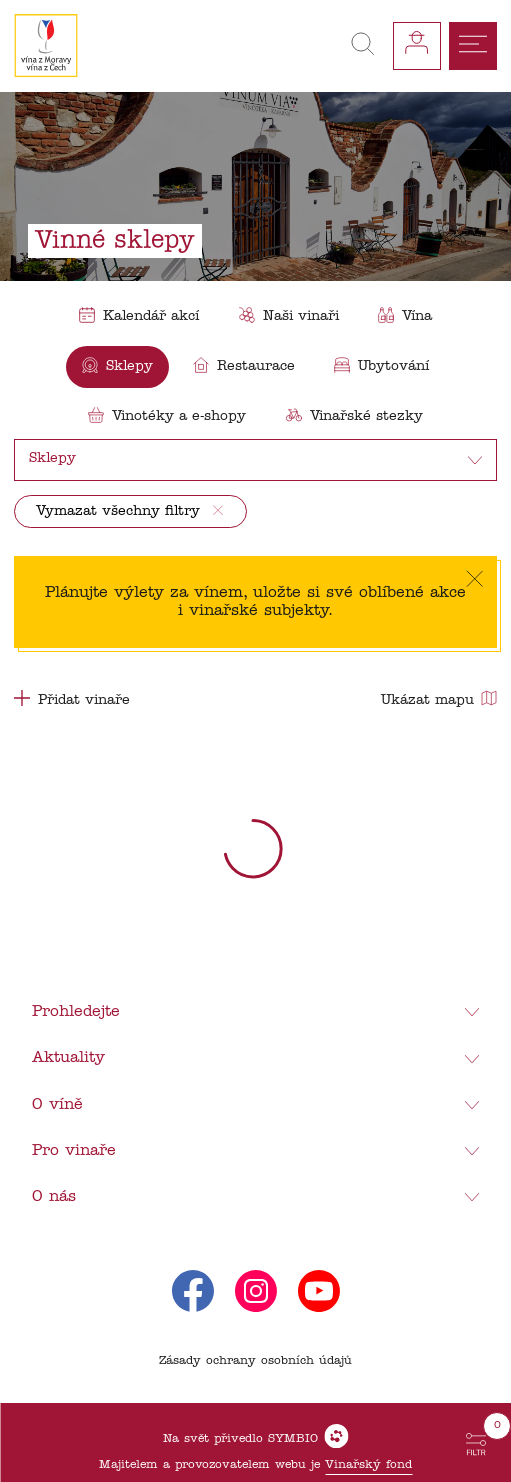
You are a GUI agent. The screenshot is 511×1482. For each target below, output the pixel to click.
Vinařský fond (368, 1465)
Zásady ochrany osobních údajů (255, 1361)
